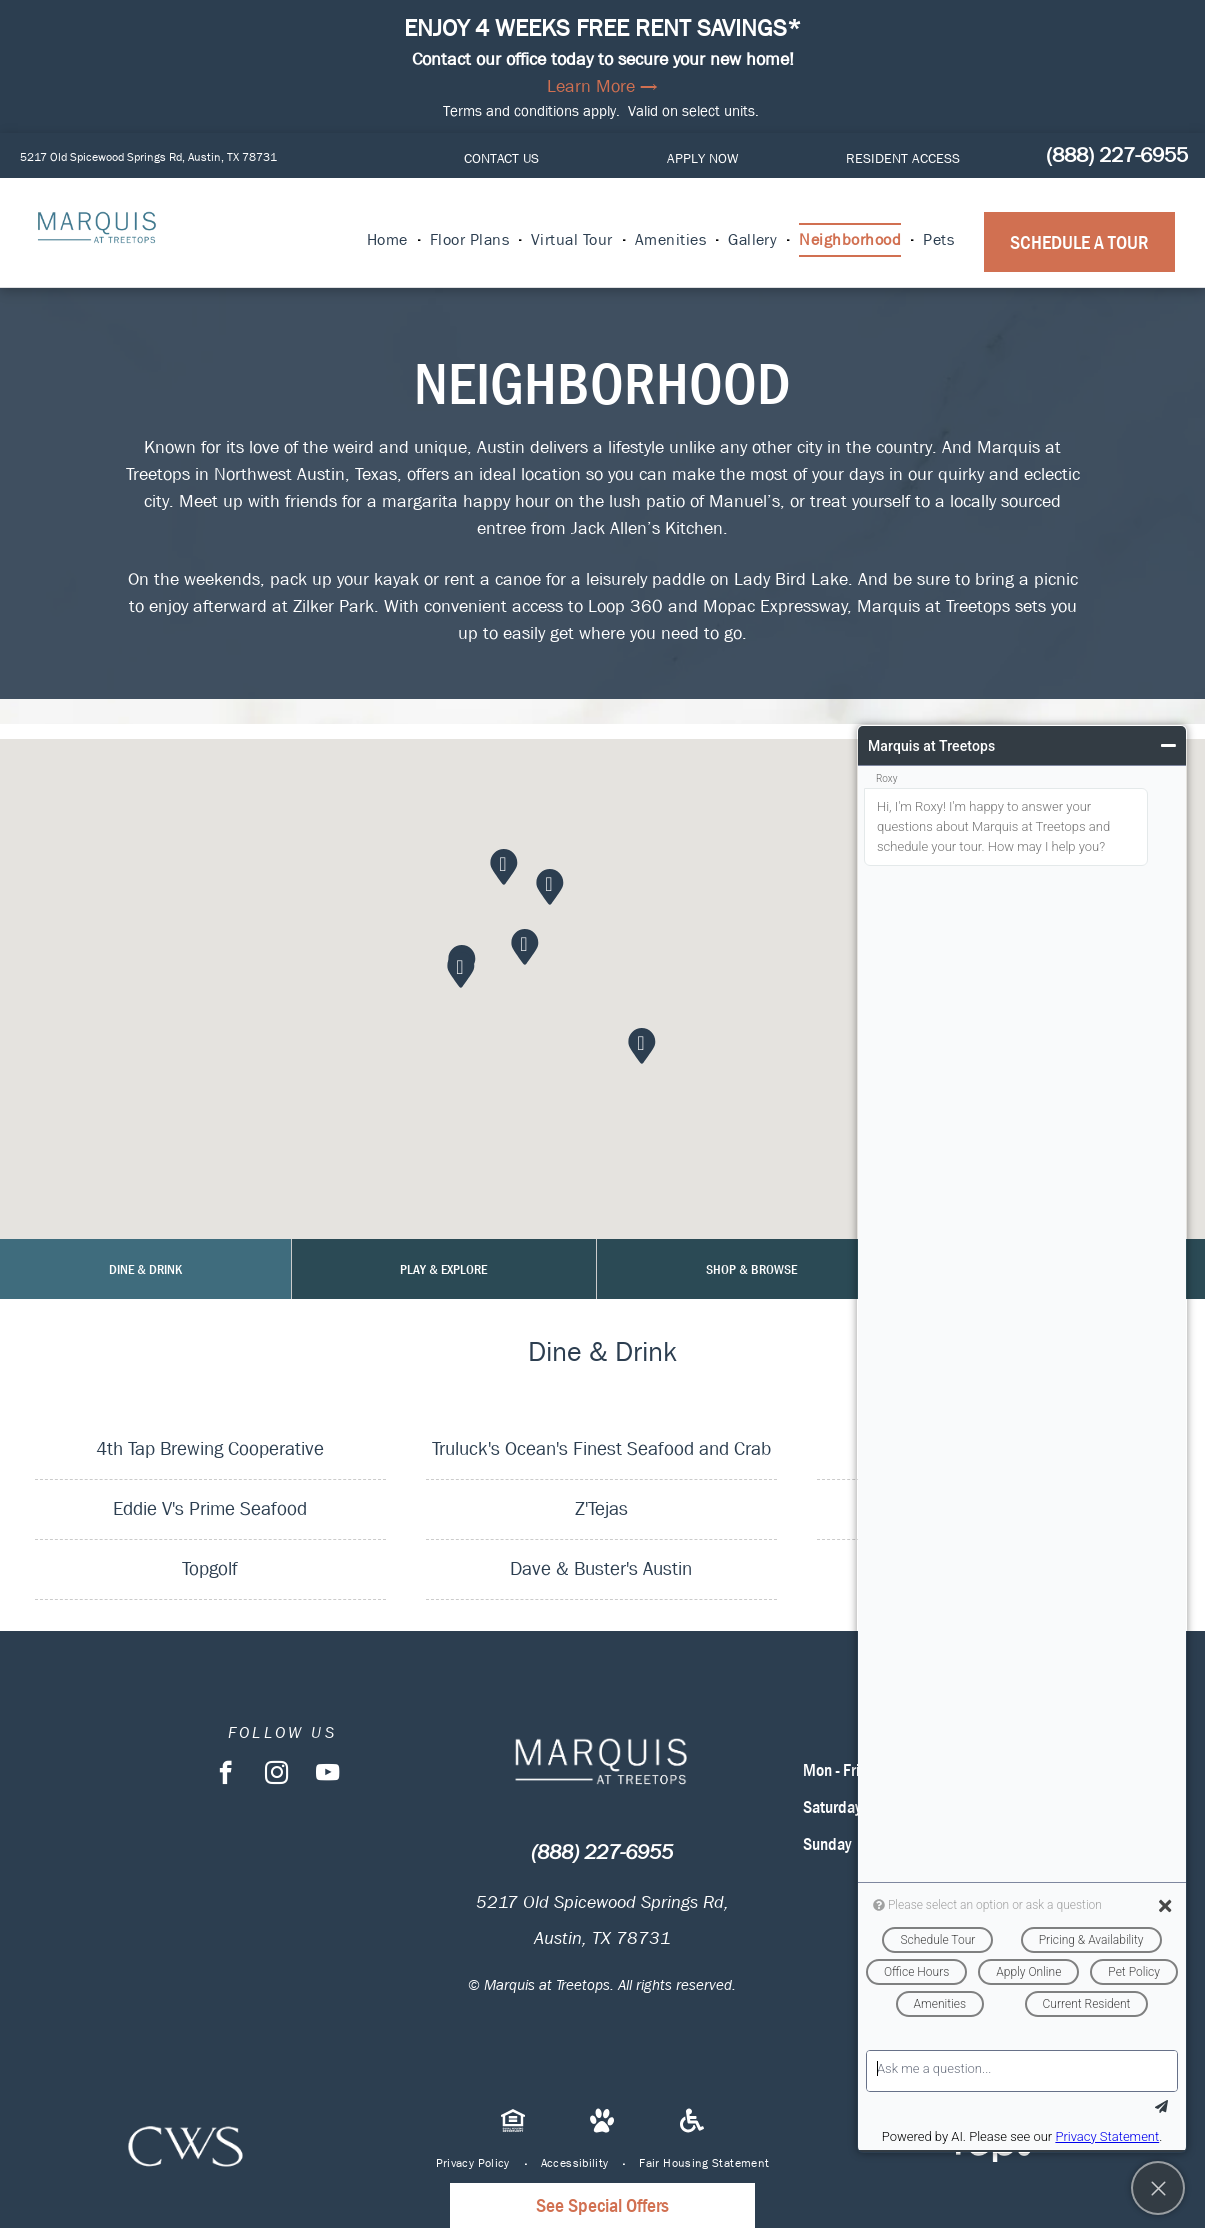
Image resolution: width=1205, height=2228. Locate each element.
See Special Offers (602, 2205)
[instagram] (276, 1775)
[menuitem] (388, 240)
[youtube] (327, 1775)
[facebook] (225, 1775)
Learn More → (602, 86)
